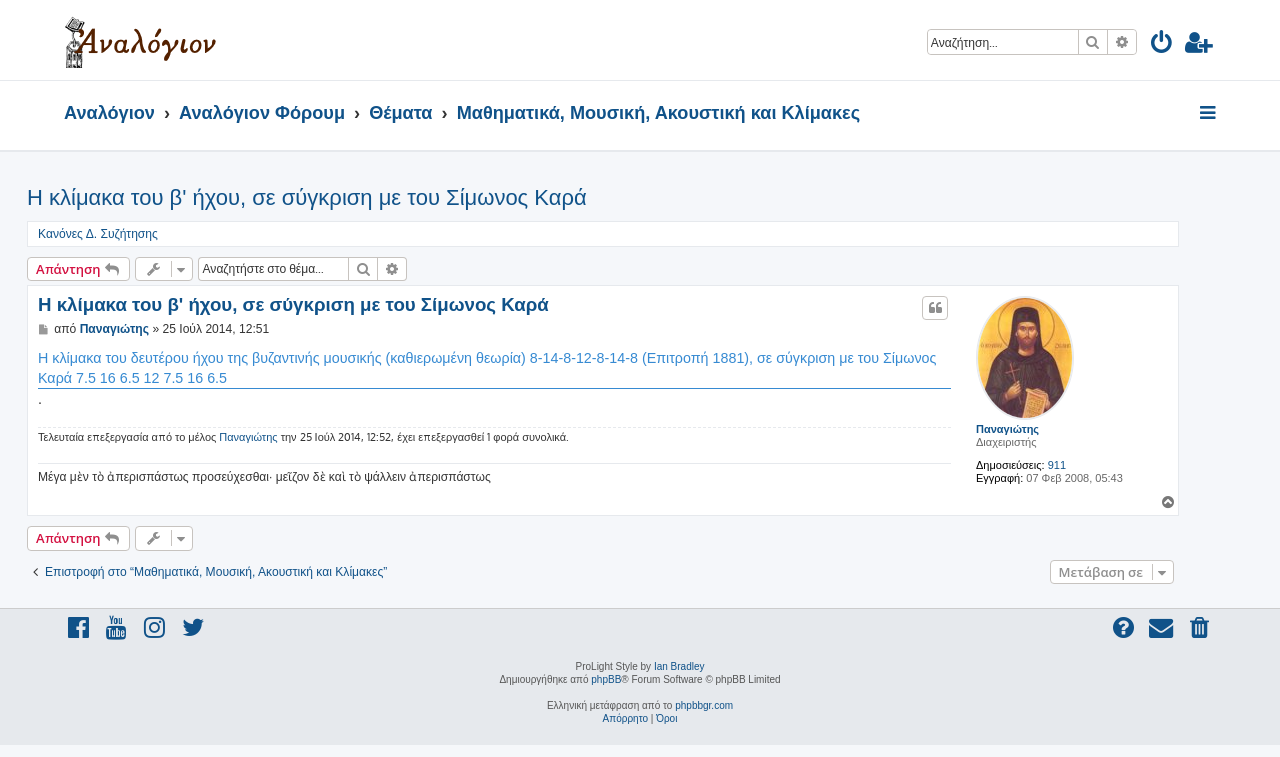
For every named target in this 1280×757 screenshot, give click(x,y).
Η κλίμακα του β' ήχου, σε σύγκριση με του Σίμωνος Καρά (307, 197)
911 (1057, 465)
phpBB (606, 679)
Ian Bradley (679, 666)
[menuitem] (1162, 45)
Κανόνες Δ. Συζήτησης (98, 234)
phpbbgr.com (704, 705)
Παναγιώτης (1007, 429)
